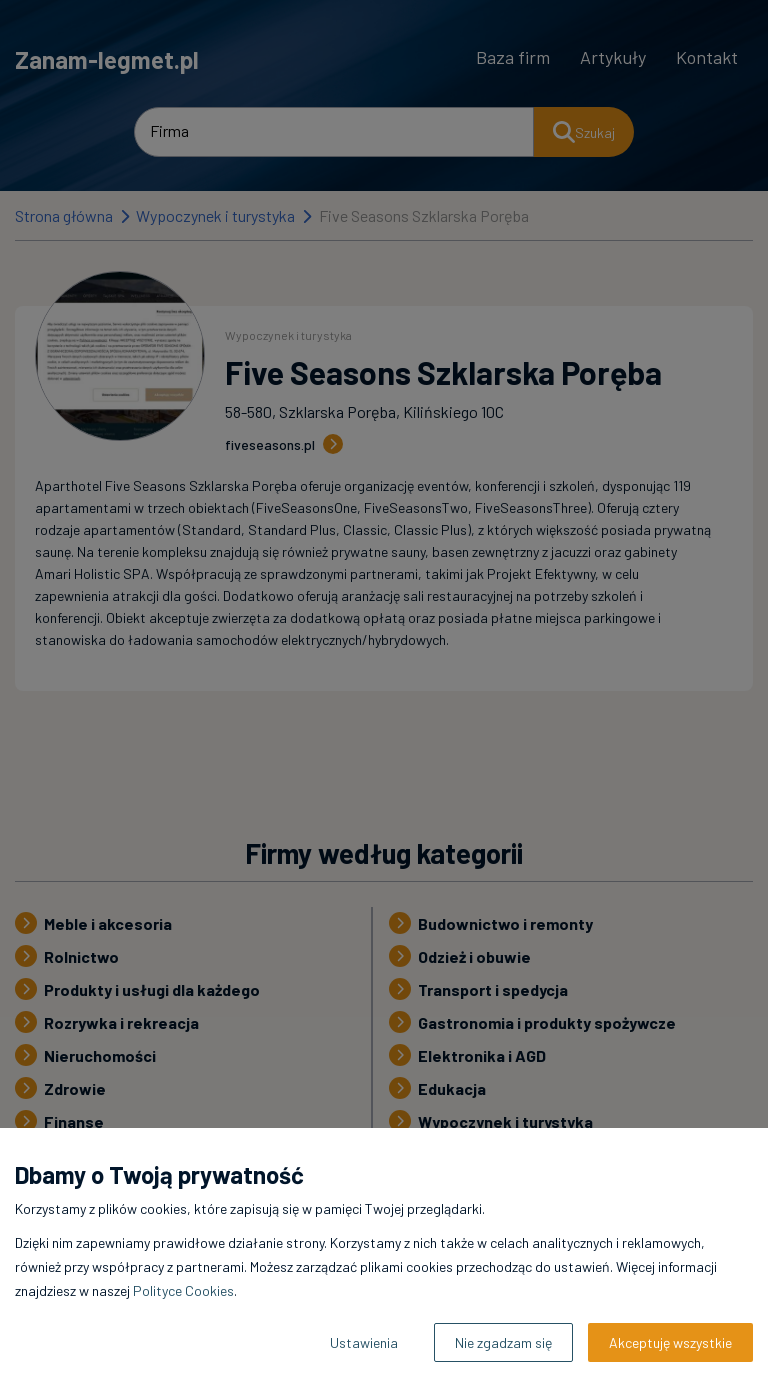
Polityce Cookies (183, 1290)
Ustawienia (364, 1342)
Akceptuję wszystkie (670, 1342)
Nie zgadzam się (503, 1342)
